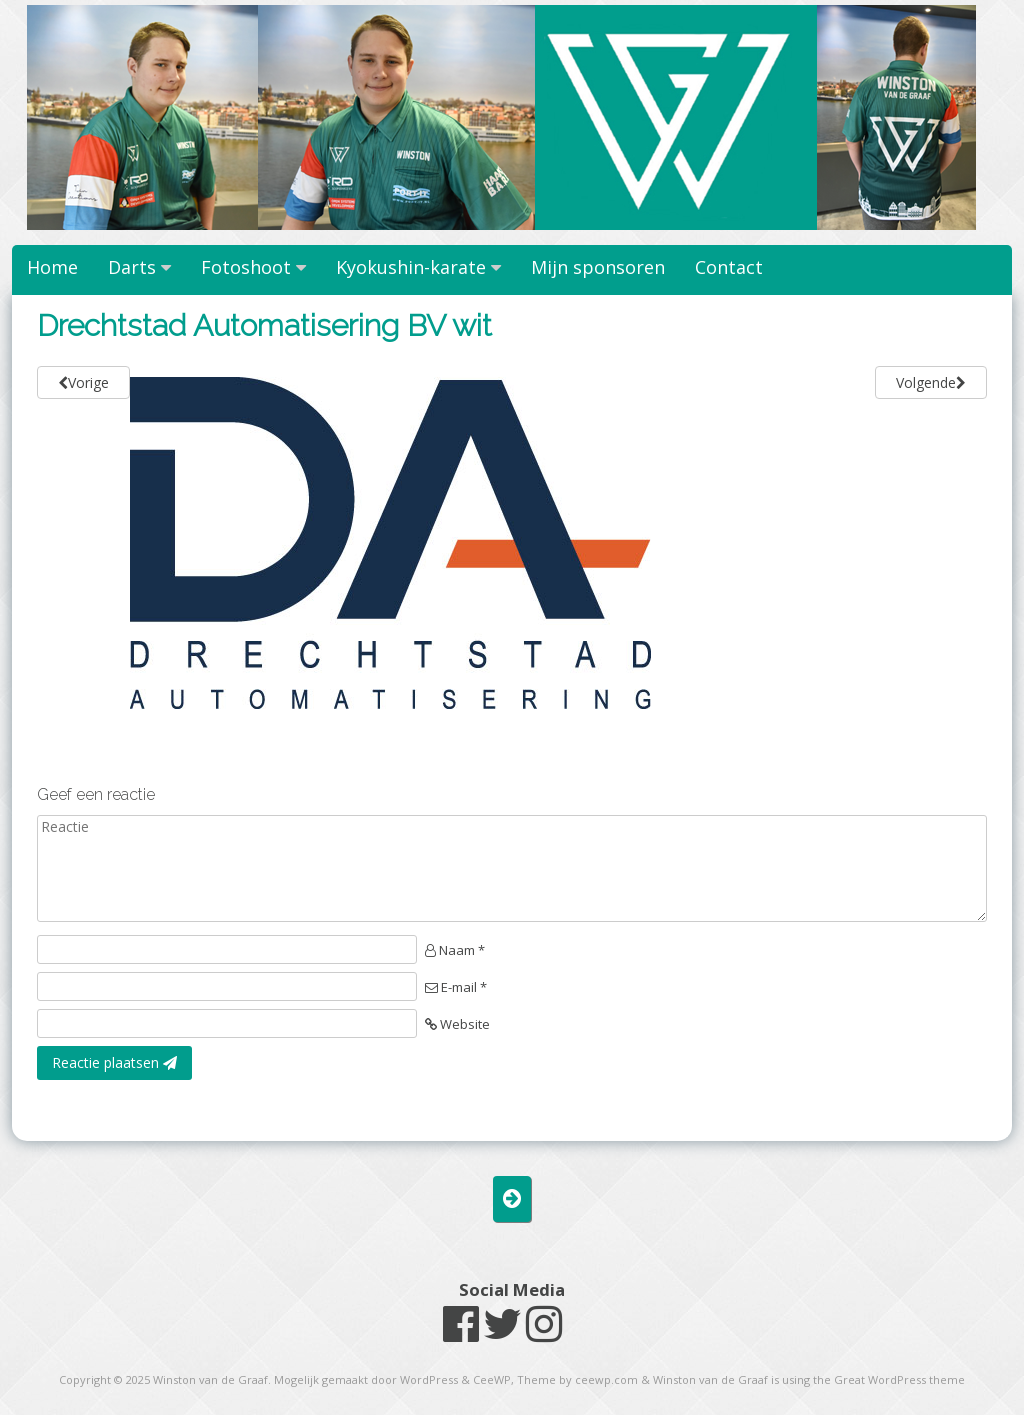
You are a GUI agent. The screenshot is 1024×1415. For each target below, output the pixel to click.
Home (52, 267)
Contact (729, 267)
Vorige (83, 382)
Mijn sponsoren (598, 267)
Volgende (931, 382)
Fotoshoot (246, 267)
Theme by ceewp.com (577, 1379)
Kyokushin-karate (411, 267)
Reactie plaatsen (114, 1062)
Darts (132, 267)
